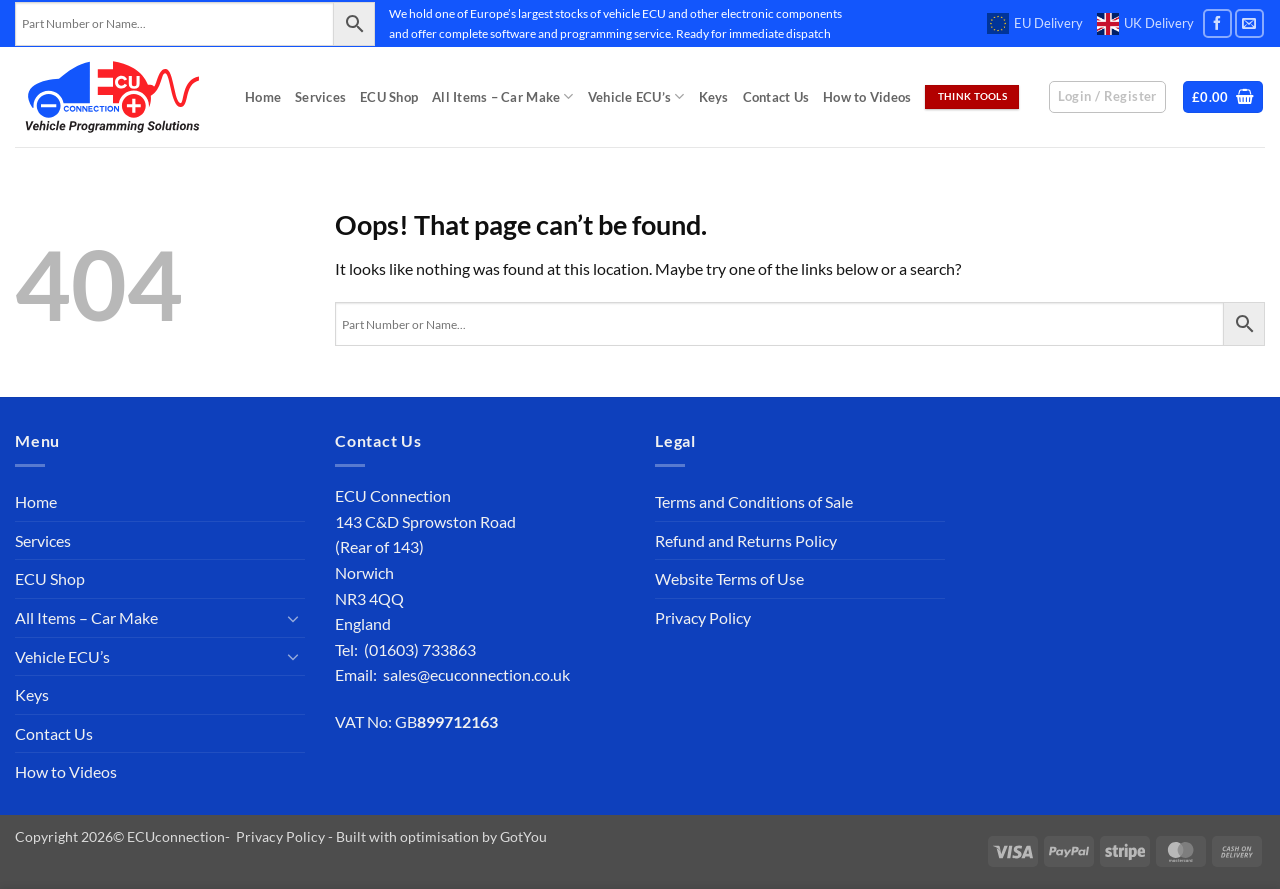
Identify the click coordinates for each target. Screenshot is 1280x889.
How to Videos (867, 97)
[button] (1223, 97)
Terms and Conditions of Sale (754, 501)
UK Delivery (1145, 24)
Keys (714, 97)
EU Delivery (1035, 24)
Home (263, 97)
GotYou (523, 836)
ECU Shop (389, 97)
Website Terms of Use (729, 578)
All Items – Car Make (503, 96)
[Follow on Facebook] (1217, 23)
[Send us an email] (1249, 23)
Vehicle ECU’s (636, 96)
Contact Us (776, 97)
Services (320, 97)
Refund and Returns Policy (746, 540)
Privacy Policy (703, 617)
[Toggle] (293, 618)
